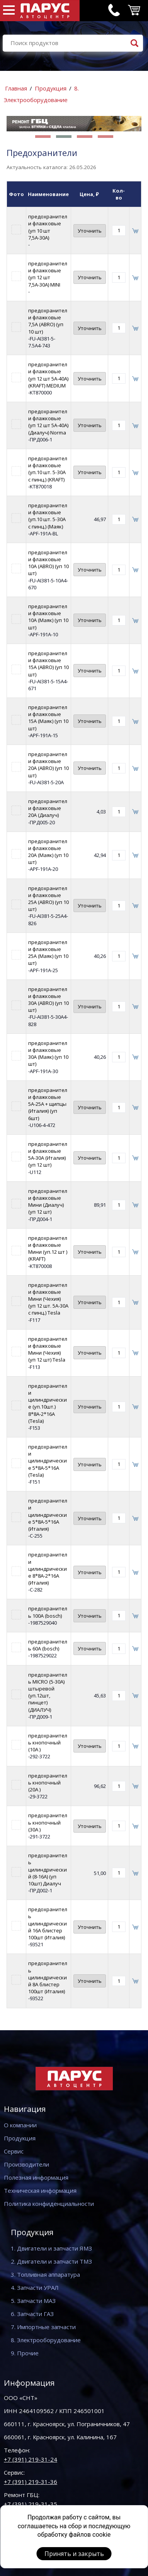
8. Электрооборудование (46, 2340)
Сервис (14, 2151)
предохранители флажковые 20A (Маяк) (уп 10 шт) (48, 852)
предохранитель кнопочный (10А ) (47, 1742)
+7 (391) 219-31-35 (30, 2504)
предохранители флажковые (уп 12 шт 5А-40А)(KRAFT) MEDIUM (48, 375)
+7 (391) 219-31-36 (30, 2481)
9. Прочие (25, 2353)
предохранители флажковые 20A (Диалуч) (47, 808)
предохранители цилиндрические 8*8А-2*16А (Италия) (47, 1568)
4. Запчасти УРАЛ (35, 2287)
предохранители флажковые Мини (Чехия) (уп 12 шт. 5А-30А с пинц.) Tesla (48, 1299)
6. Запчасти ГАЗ (32, 2314)
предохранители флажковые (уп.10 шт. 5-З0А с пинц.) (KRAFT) (47, 469)
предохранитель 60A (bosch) (47, 1645)
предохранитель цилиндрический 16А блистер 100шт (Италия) (47, 1923)
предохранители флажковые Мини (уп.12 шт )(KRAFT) (47, 1248)
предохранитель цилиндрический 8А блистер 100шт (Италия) (47, 1977)
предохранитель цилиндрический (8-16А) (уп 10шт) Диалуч (47, 1869)
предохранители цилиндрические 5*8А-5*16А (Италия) (47, 1514)
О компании (20, 2125)
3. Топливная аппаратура (45, 2274)
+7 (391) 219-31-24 (30, 2459)
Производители (26, 2164)
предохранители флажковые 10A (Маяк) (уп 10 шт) (48, 617)
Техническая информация (40, 2190)
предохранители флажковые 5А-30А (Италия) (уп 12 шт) (47, 1154)
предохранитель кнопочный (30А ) (47, 1822)
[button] (42, 136)
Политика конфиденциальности (49, 2203)
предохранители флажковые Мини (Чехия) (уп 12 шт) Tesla (47, 1349)
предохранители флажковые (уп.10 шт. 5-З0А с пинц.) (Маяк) (47, 516)
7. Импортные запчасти (43, 2327)
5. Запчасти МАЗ (33, 2300)
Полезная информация (36, 2177)
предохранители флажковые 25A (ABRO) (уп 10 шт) (48, 899)
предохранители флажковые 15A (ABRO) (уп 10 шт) (48, 664)
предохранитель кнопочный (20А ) (47, 1782)
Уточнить (90, 230)
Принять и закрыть (74, 2553)
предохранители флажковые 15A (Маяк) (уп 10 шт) (48, 718)
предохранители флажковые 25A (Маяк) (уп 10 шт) (48, 953)
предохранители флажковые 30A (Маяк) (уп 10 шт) (48, 1054)
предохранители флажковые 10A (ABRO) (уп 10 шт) (48, 563)
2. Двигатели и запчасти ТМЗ (51, 2261)
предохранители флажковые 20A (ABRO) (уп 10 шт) (48, 765)
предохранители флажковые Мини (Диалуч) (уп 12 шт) (47, 1201)
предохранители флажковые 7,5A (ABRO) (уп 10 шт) (47, 321)
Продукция (50, 88)
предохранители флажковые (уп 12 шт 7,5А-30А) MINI (47, 274)
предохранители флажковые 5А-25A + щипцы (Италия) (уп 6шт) (47, 1104)
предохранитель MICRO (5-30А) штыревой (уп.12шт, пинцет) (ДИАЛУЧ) (47, 1692)
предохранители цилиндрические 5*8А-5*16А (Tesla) (47, 1460)
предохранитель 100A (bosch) (47, 1612)
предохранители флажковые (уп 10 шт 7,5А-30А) (47, 227)
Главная (16, 88)
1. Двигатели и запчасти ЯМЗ (51, 2248)
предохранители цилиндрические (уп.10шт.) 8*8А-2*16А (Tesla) (47, 1403)
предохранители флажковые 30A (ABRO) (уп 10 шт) (48, 1000)
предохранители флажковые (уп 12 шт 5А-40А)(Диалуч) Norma (48, 422)
